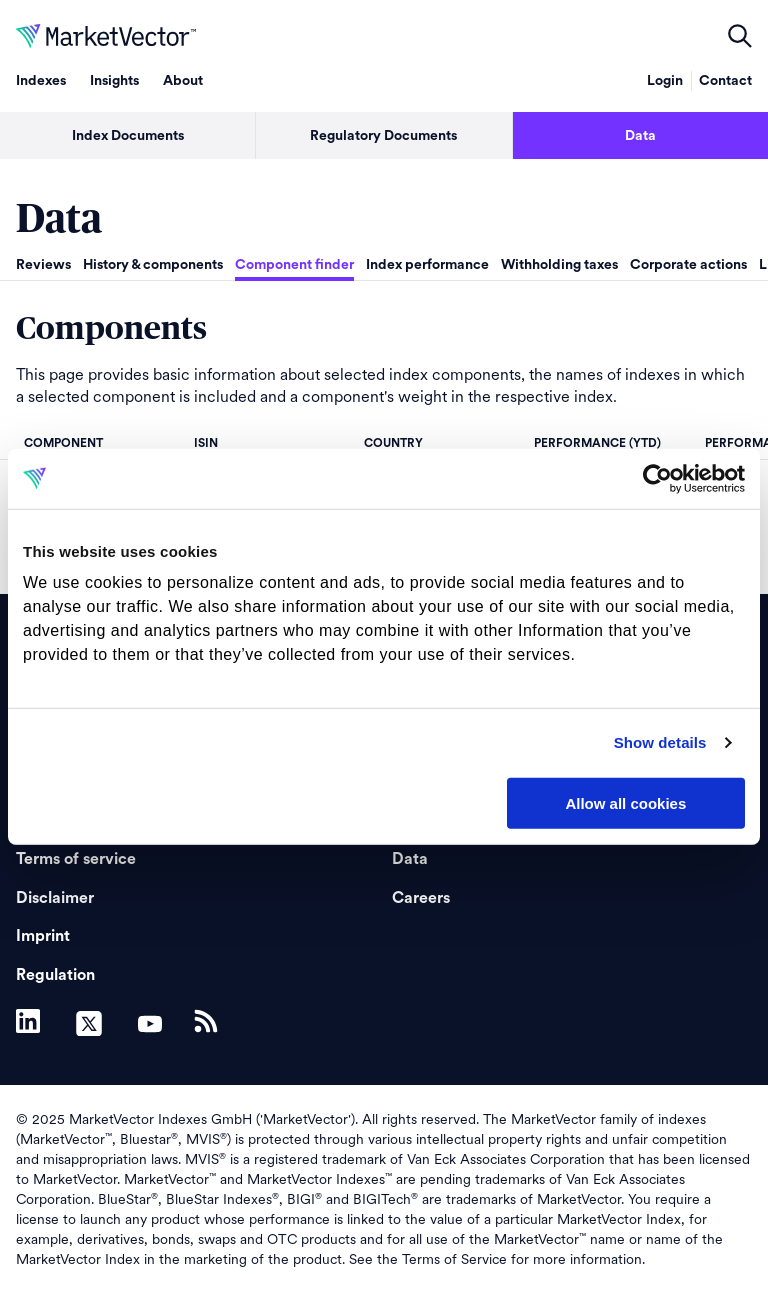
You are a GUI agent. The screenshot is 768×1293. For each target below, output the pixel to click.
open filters (740, 36)
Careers (421, 898)
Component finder (294, 265)
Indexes (41, 81)
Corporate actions (688, 265)
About (183, 81)
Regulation (55, 975)
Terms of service (76, 859)
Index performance (427, 265)
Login (665, 81)
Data (640, 136)
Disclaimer (55, 898)
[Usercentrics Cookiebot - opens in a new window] (657, 478)
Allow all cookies (625, 802)
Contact (725, 81)
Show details (660, 742)
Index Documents (128, 136)
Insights (114, 81)
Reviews (43, 265)
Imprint (43, 936)
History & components (153, 265)
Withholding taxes (559, 265)
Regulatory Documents (383, 136)
